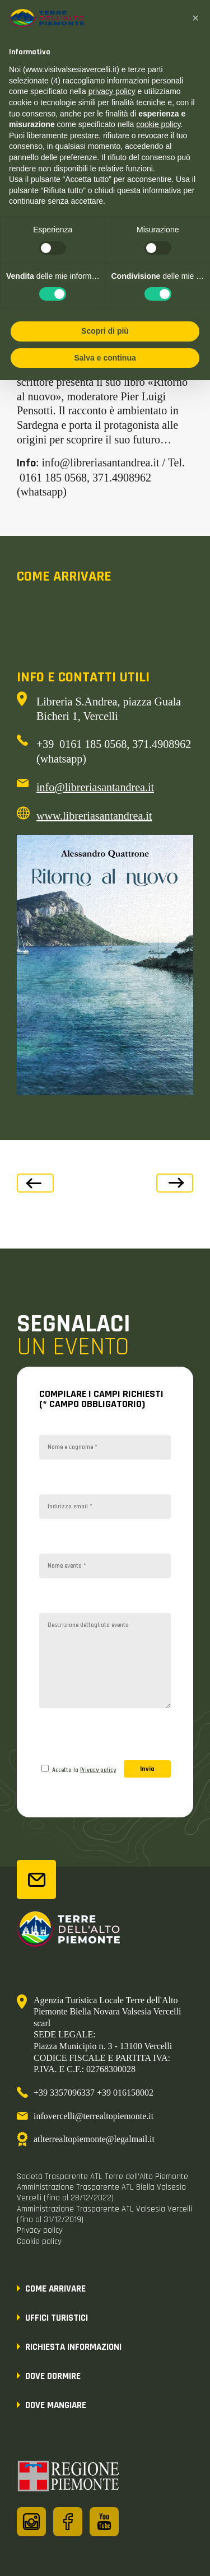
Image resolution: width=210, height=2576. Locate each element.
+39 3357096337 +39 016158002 (93, 2092)
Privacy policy (98, 1770)
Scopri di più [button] (105, 330)
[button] (195, 18)
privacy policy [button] (112, 91)
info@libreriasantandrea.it (95, 787)
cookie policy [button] (158, 124)
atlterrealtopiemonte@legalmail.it (94, 2139)
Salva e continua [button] (105, 357)
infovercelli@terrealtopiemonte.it (93, 2116)
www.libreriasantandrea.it (94, 816)
